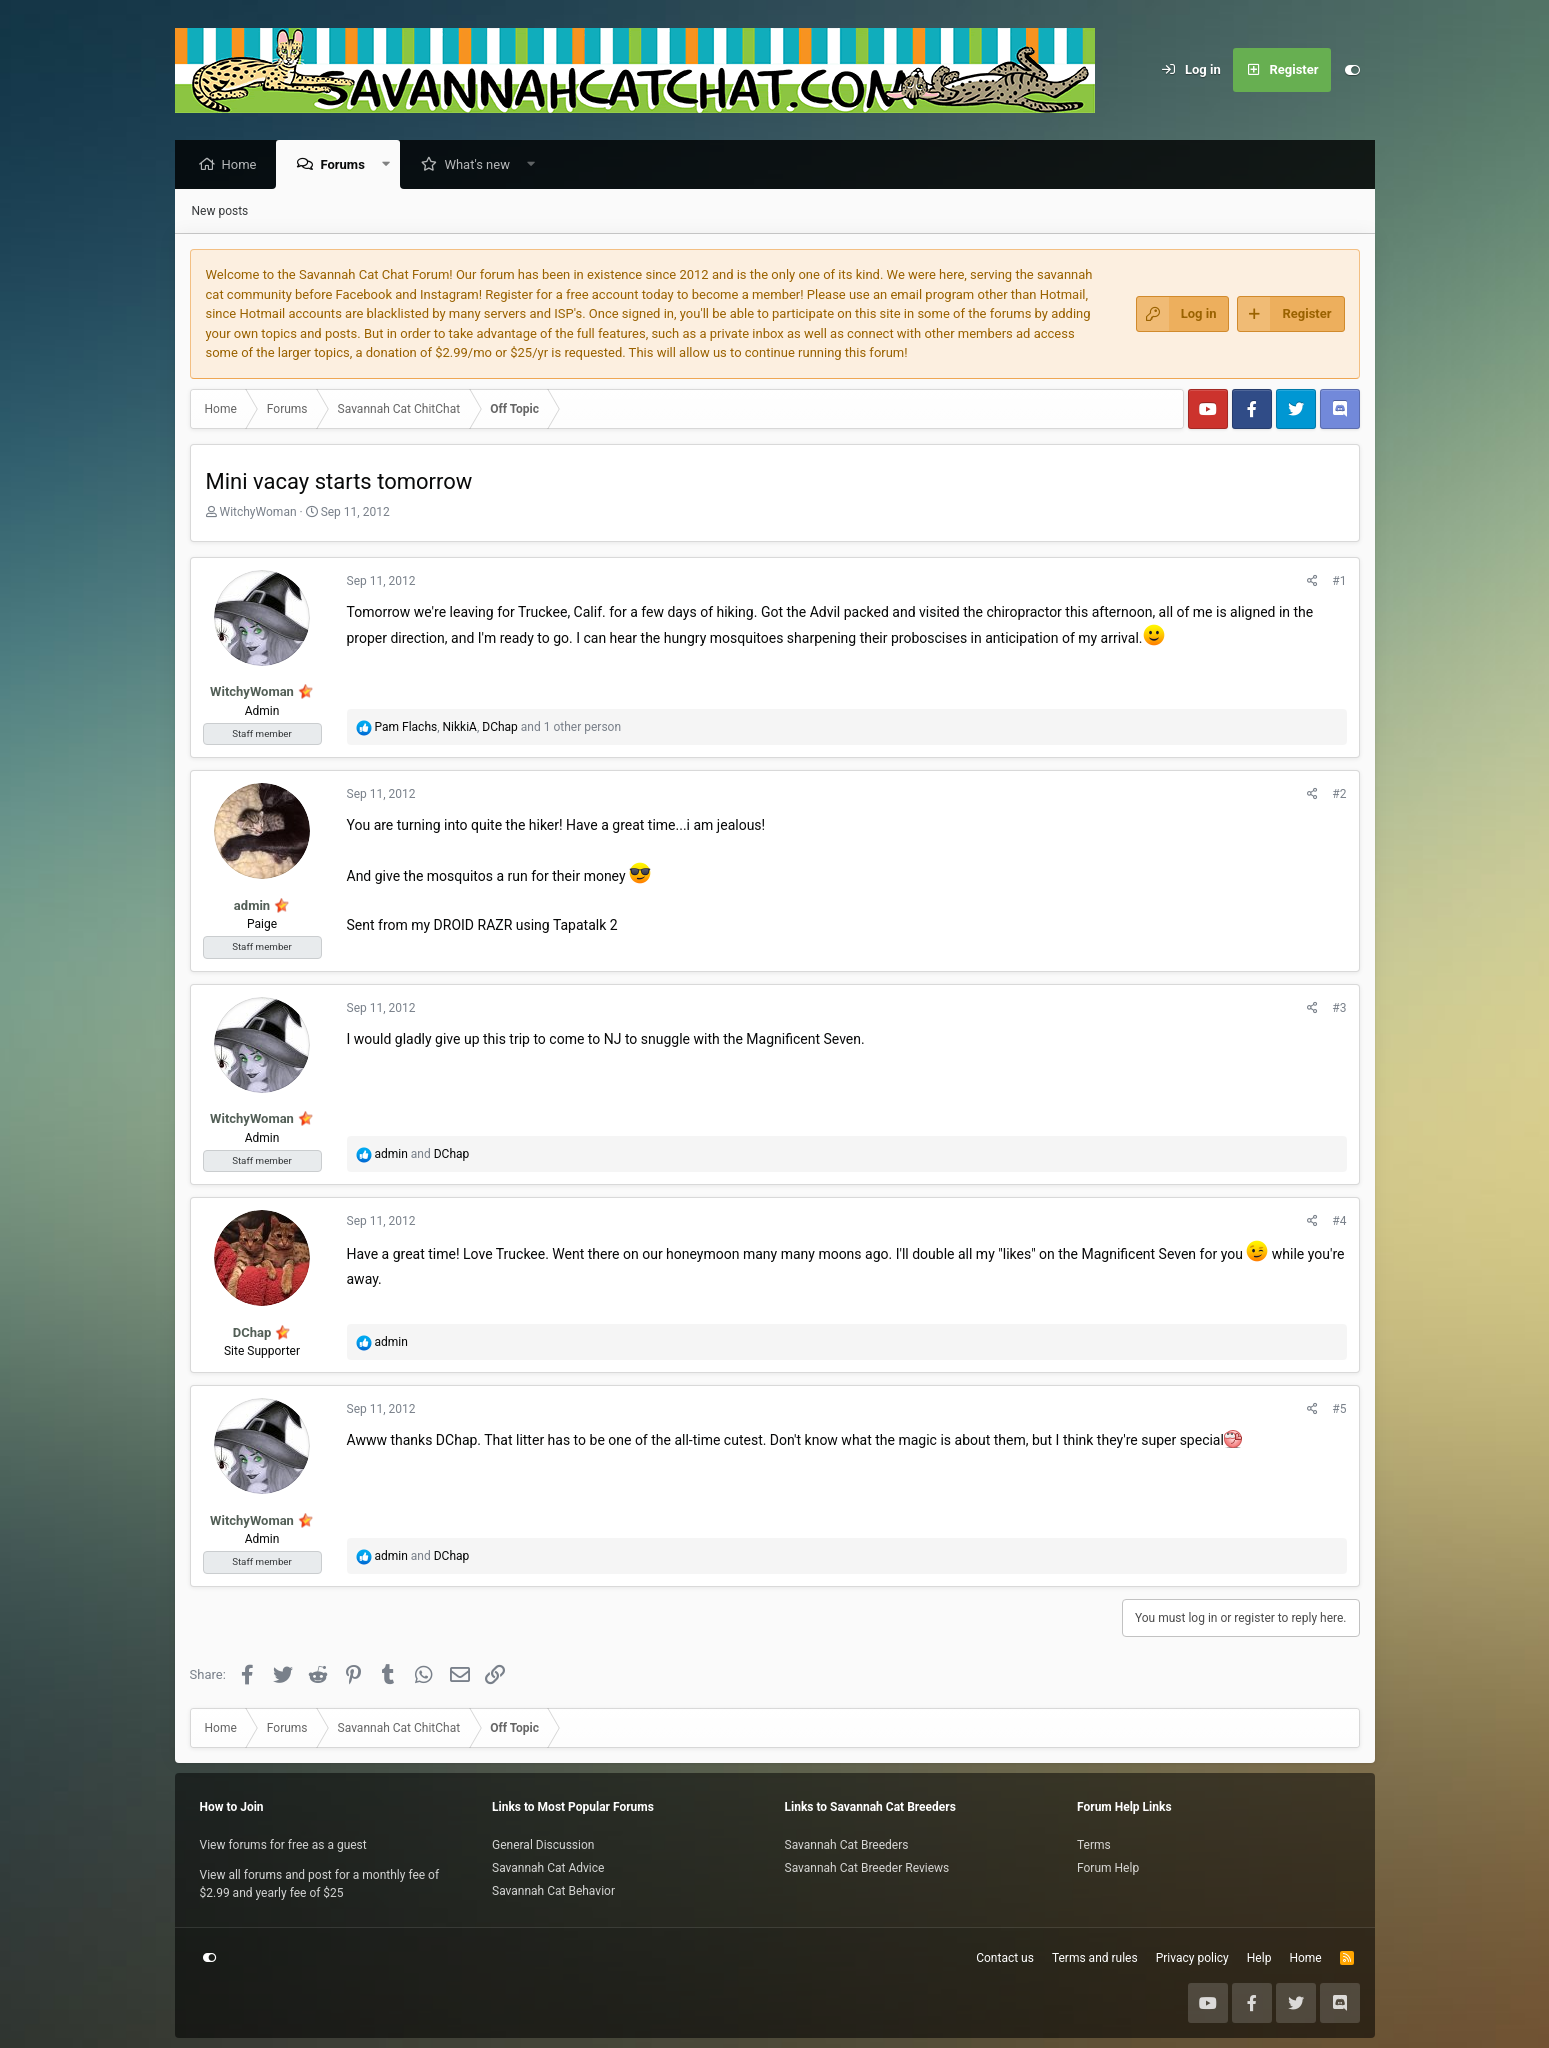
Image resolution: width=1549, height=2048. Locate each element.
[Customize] (1353, 70)
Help (1259, 1958)
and (421, 1155)
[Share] (1312, 582)
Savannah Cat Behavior (553, 1891)
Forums (347, 165)
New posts (220, 212)
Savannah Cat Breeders (847, 1845)
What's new (482, 165)
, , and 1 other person (497, 728)
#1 (1339, 582)
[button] (390, 165)
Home (244, 165)
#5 (1339, 1410)
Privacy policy (1192, 1958)
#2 (1339, 795)
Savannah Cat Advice (548, 1868)
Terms (1094, 1845)
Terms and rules (1095, 1958)
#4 (1339, 1222)
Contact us (1005, 1958)
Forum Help (1108, 1868)
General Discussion (543, 1845)
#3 (1339, 1009)
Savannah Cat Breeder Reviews (867, 1868)
